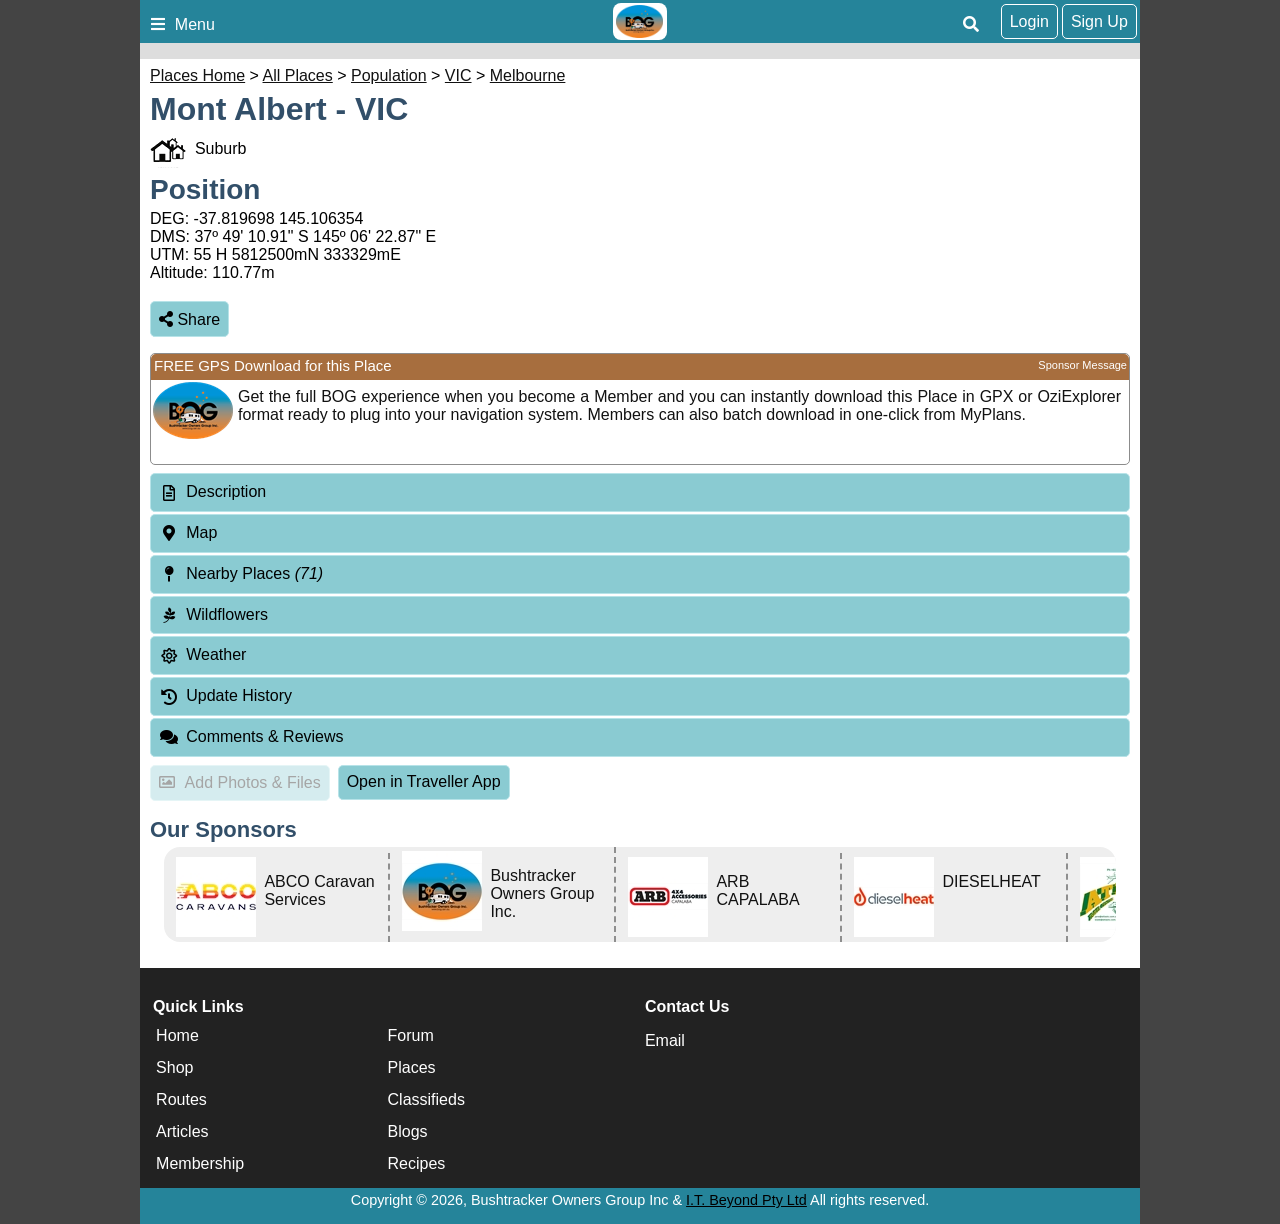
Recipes (417, 1163)
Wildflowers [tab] (213, 614)
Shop (174, 1067)
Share (189, 319)
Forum (411, 1035)
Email (665, 1040)
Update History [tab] (225, 695)
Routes (181, 1099)
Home (177, 1035)
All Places (298, 75)
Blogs (408, 1131)
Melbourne (528, 75)
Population (389, 75)
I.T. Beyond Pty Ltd (746, 1200)
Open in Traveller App (424, 781)
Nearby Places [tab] (241, 573)
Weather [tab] (202, 654)
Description (226, 491)
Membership (200, 1163)
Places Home (197, 75)
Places (412, 1067)
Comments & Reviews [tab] (251, 736)
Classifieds (426, 1099)
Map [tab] (188, 532)
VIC (458, 75)
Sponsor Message (1082, 365)
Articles (182, 1131)
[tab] (640, 492)
